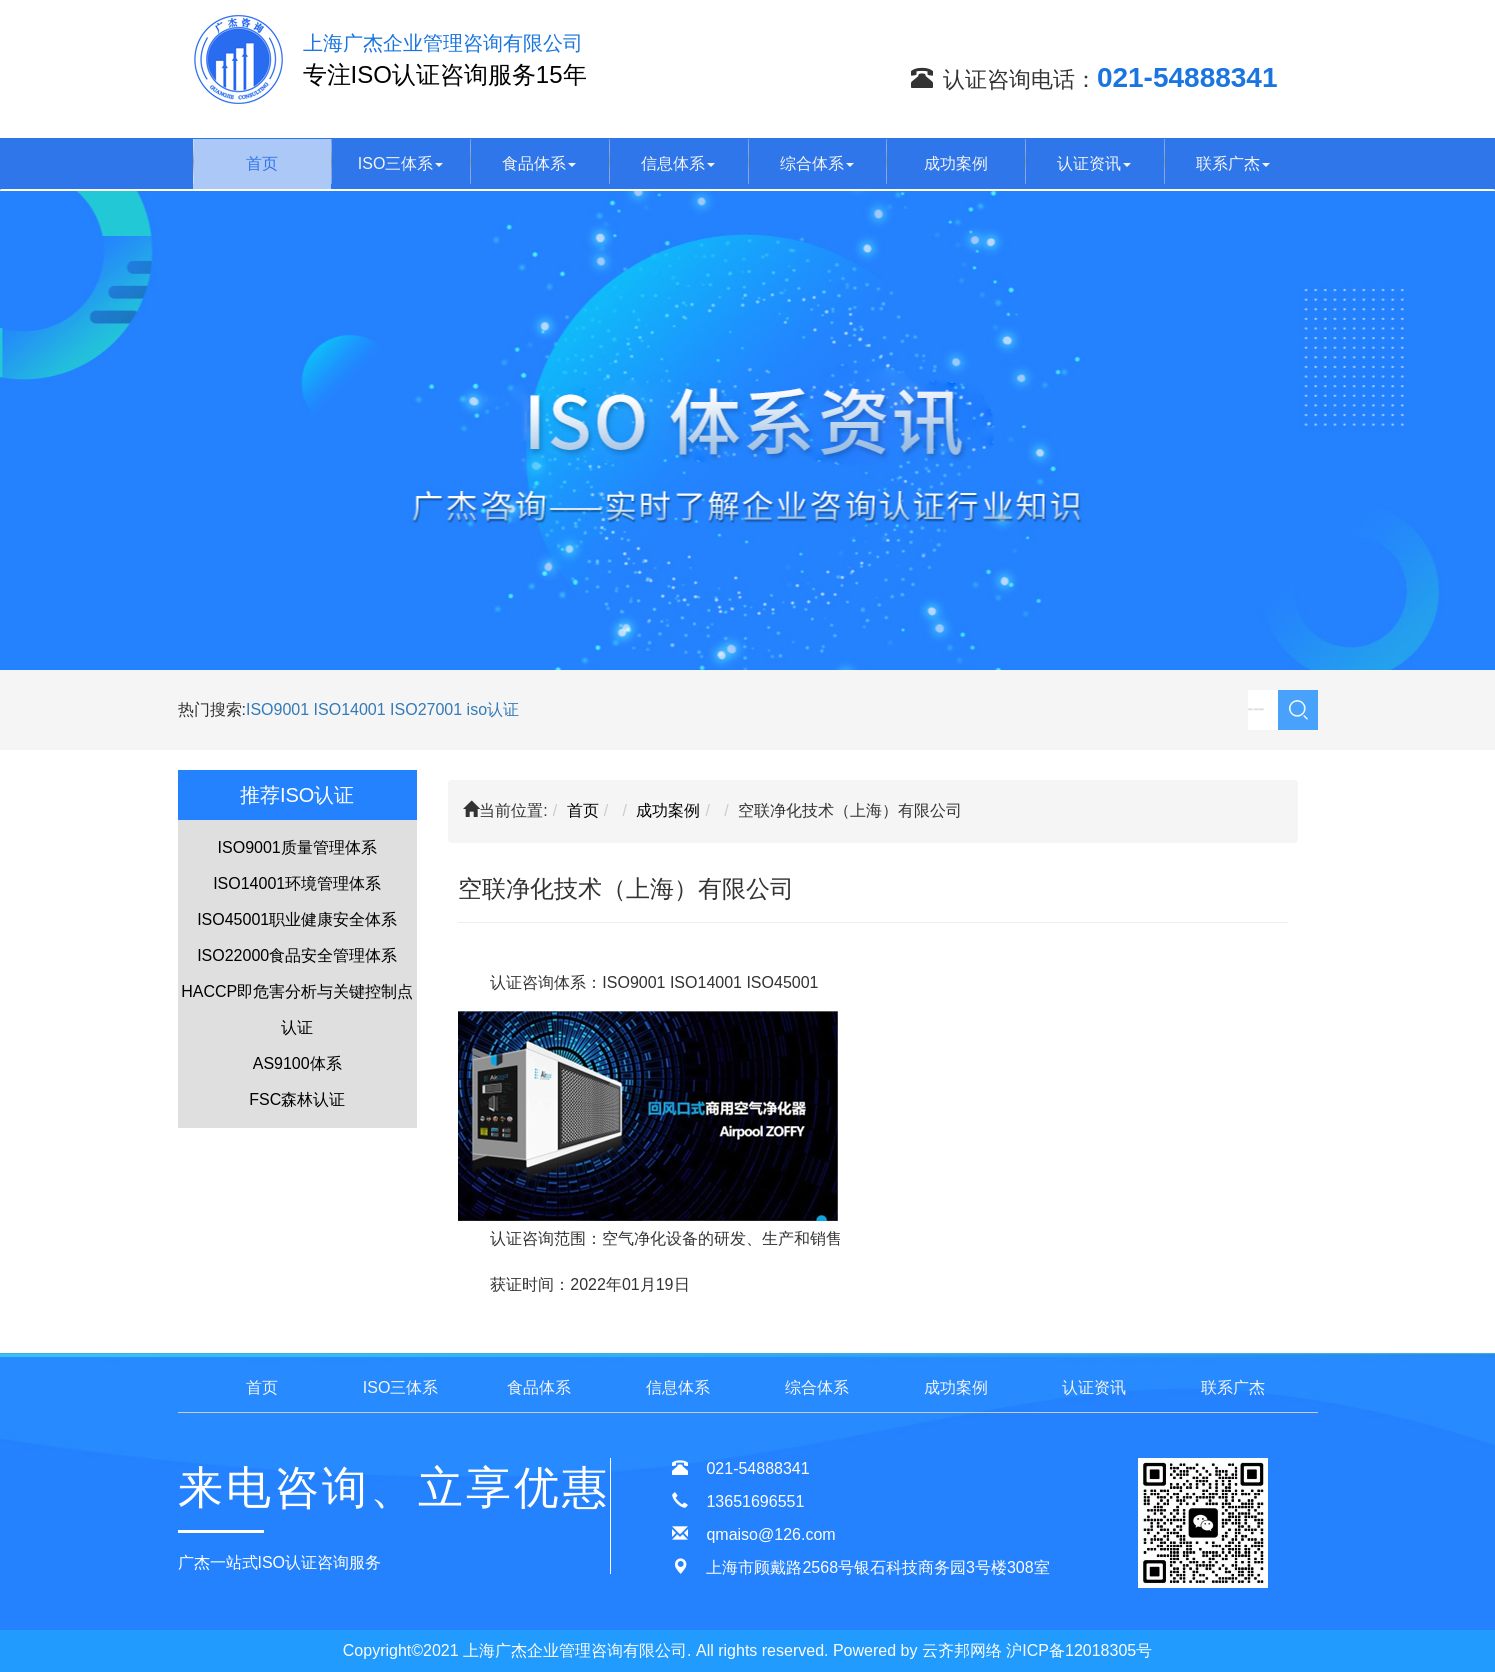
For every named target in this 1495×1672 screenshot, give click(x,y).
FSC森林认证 (297, 1099)
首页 (262, 163)
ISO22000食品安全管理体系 (297, 955)
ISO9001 (277, 709)
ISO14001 (352, 709)
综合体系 (817, 163)
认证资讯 (1094, 163)
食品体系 (539, 163)
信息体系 (678, 163)
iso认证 (493, 709)
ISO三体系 (401, 163)
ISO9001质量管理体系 (297, 847)
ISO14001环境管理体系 (297, 883)
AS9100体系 (297, 1063)
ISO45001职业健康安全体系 (297, 919)
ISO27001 (426, 709)
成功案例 (956, 163)
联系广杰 (1233, 163)
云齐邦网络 (962, 1650)
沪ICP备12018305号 (1079, 1650)
